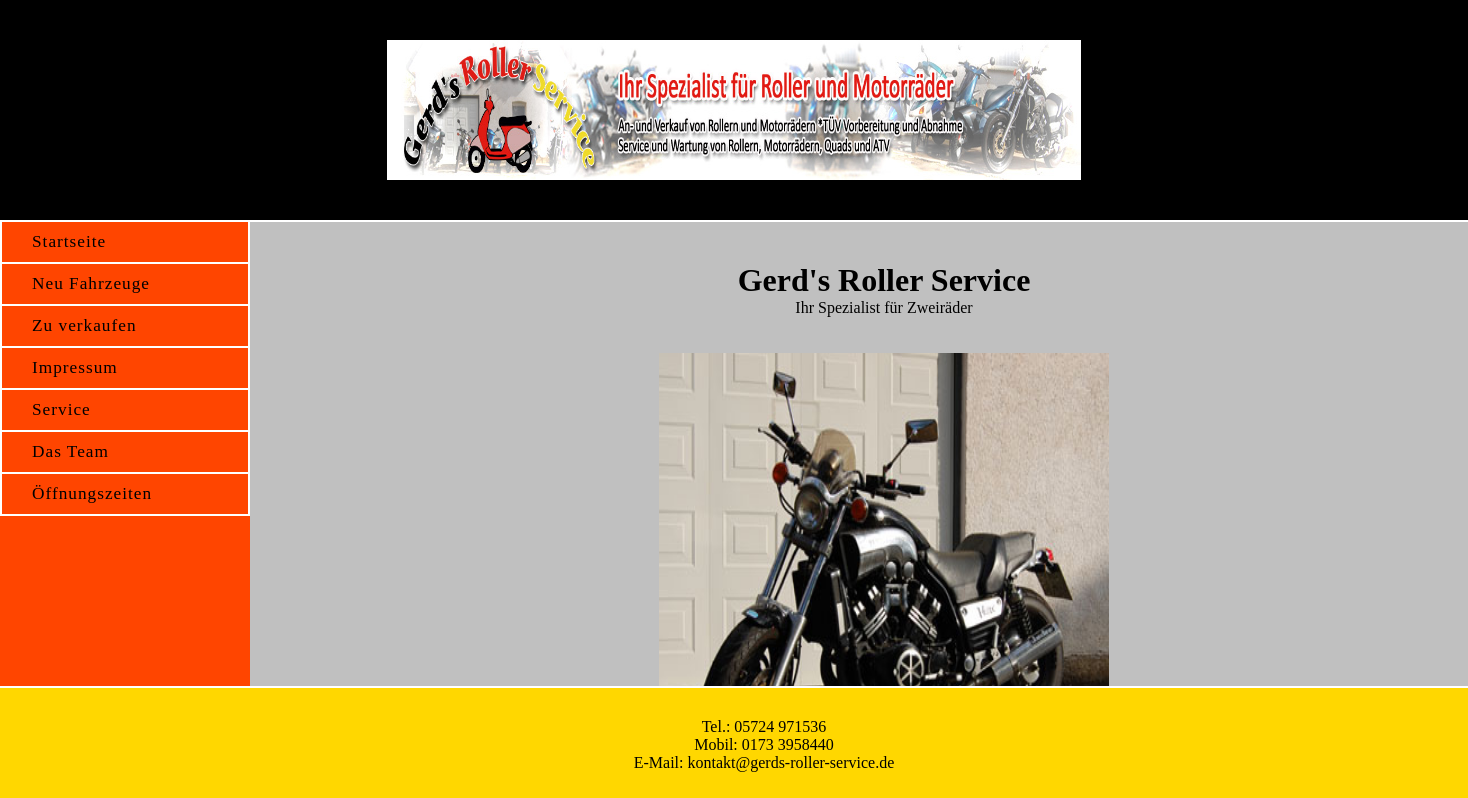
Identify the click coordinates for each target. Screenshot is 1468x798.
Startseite (69, 241)
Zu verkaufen (84, 325)
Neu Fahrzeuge (91, 283)
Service (61, 409)
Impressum (75, 367)
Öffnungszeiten (92, 493)
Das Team (70, 451)
